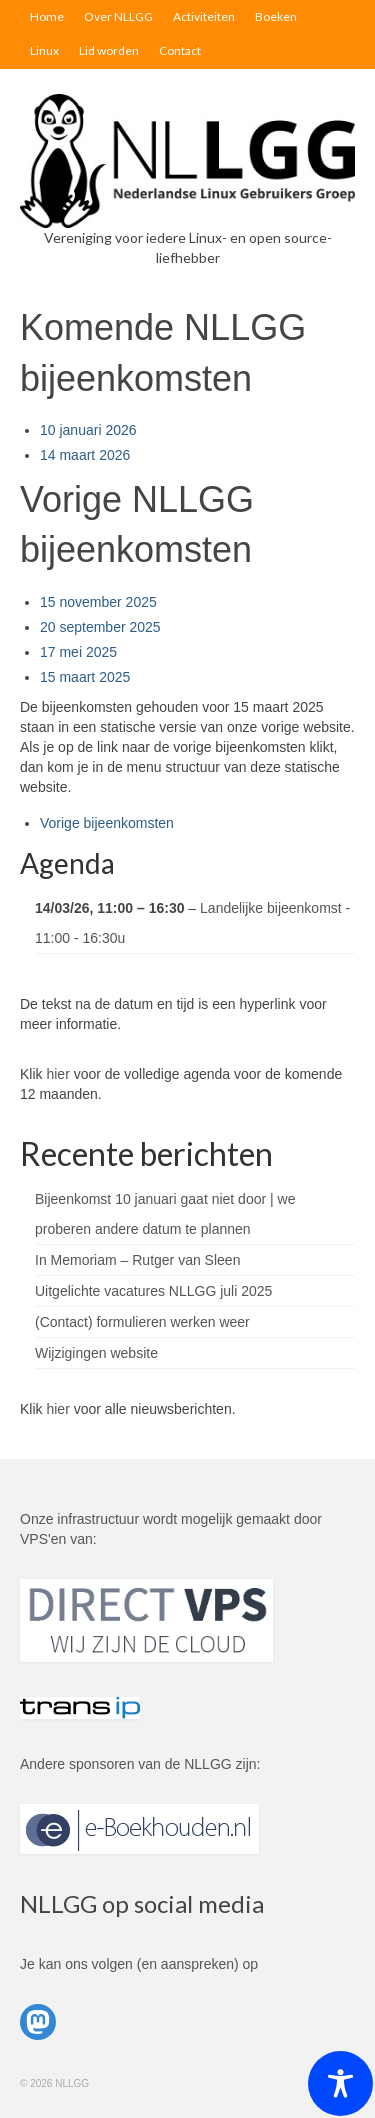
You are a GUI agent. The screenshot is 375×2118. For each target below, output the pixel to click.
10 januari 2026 (88, 430)
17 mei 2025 (78, 652)
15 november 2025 (98, 602)
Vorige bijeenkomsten (107, 823)
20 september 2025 (100, 627)
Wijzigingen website (96, 1353)
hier (57, 1074)
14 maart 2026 (85, 455)
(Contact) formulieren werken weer (142, 1322)
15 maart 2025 (85, 677)
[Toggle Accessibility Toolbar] (340, 2083)
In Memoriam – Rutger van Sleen (137, 1260)
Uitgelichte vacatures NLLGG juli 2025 (153, 1291)
